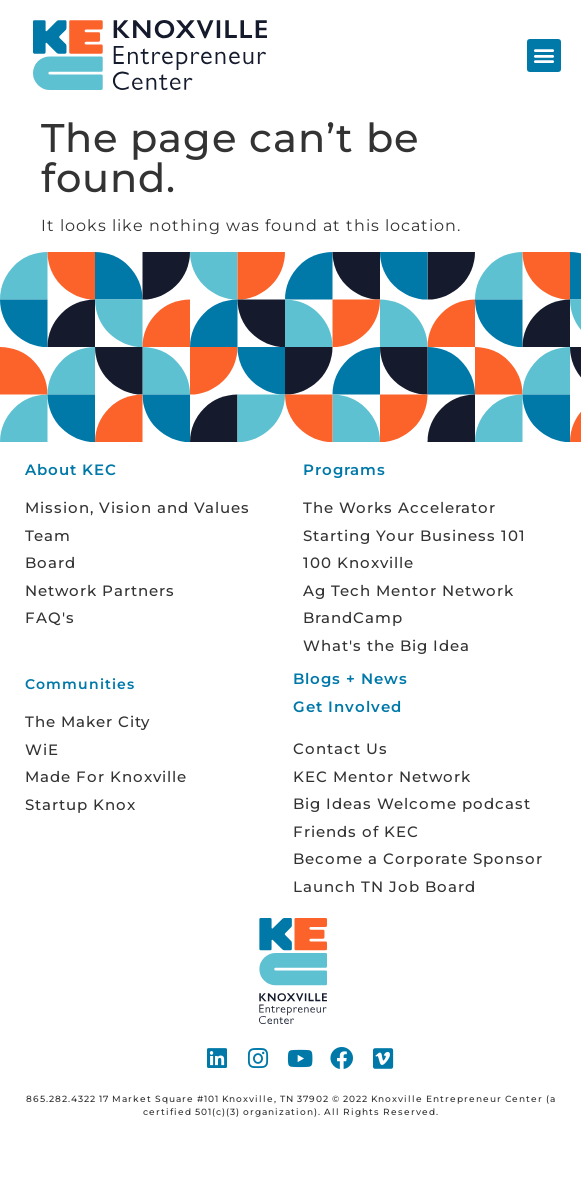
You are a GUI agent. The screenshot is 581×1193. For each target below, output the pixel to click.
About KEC (71, 469)
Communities (80, 684)
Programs (344, 469)
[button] (544, 55)
